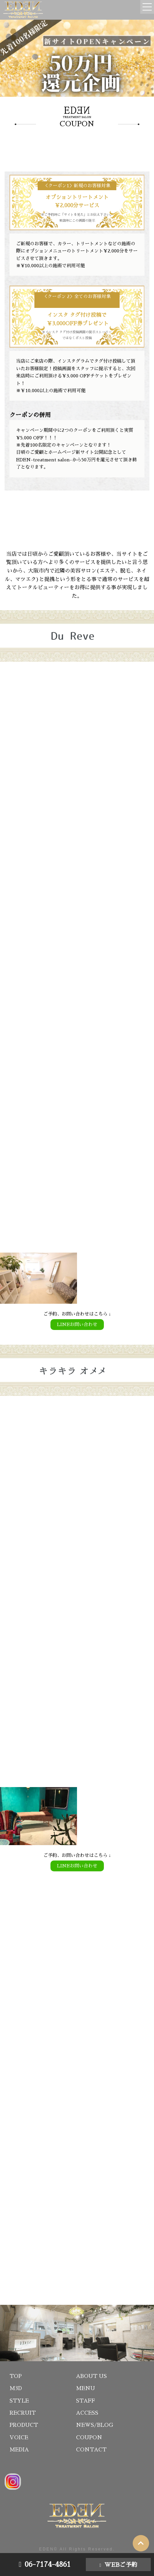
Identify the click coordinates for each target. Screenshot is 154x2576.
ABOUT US (91, 2376)
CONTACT (91, 2449)
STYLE (19, 2401)
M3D (16, 2388)
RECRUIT (23, 2413)
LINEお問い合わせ (77, 1324)
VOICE (19, 2437)
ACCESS (87, 2413)
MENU (85, 2388)
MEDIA (19, 2449)
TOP (16, 2376)
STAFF (85, 2401)
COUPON (89, 2437)
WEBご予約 (121, 2565)
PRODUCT (24, 2425)
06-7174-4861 (47, 2564)
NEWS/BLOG (94, 2425)
